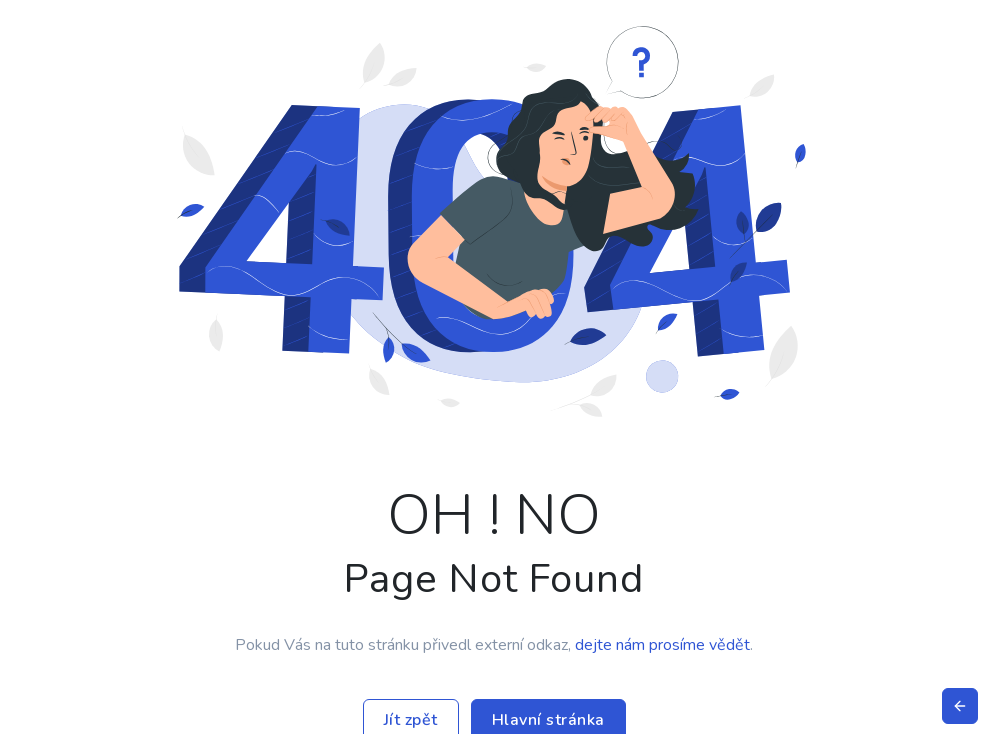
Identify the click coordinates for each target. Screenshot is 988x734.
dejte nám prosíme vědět (662, 645)
